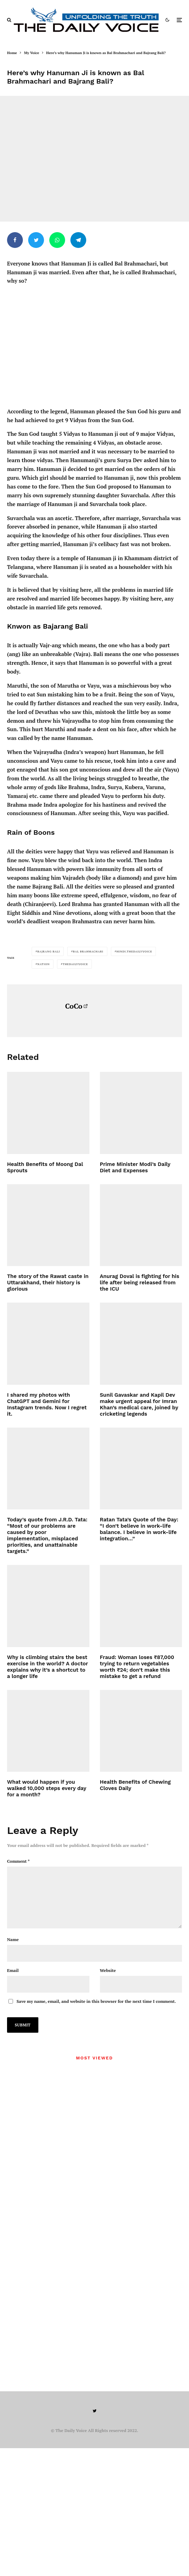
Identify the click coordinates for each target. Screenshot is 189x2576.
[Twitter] (94, 2422)
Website (108, 1981)
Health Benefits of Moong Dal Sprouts (45, 1167)
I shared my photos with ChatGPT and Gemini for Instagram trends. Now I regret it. (47, 1404)
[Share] (15, 240)
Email (13, 1981)
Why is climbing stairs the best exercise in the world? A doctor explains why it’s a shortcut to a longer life (47, 1666)
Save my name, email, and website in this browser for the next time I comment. (96, 2012)
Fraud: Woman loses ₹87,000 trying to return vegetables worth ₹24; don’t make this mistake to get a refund (137, 1666)
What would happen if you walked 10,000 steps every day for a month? (46, 1788)
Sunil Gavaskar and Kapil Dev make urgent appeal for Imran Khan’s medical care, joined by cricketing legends (139, 1404)
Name (13, 1950)
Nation (43, 964)
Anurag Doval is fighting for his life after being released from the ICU (139, 1282)
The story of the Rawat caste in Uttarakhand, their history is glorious (47, 1282)
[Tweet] (36, 240)
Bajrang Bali (48, 951)
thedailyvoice (75, 964)
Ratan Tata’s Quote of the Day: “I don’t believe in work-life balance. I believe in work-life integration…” (139, 1529)
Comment (18, 1861)
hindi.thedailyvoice (134, 951)
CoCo (73, 1006)
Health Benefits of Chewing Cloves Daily (135, 1785)
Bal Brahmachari (88, 951)
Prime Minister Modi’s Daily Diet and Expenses (135, 1167)
